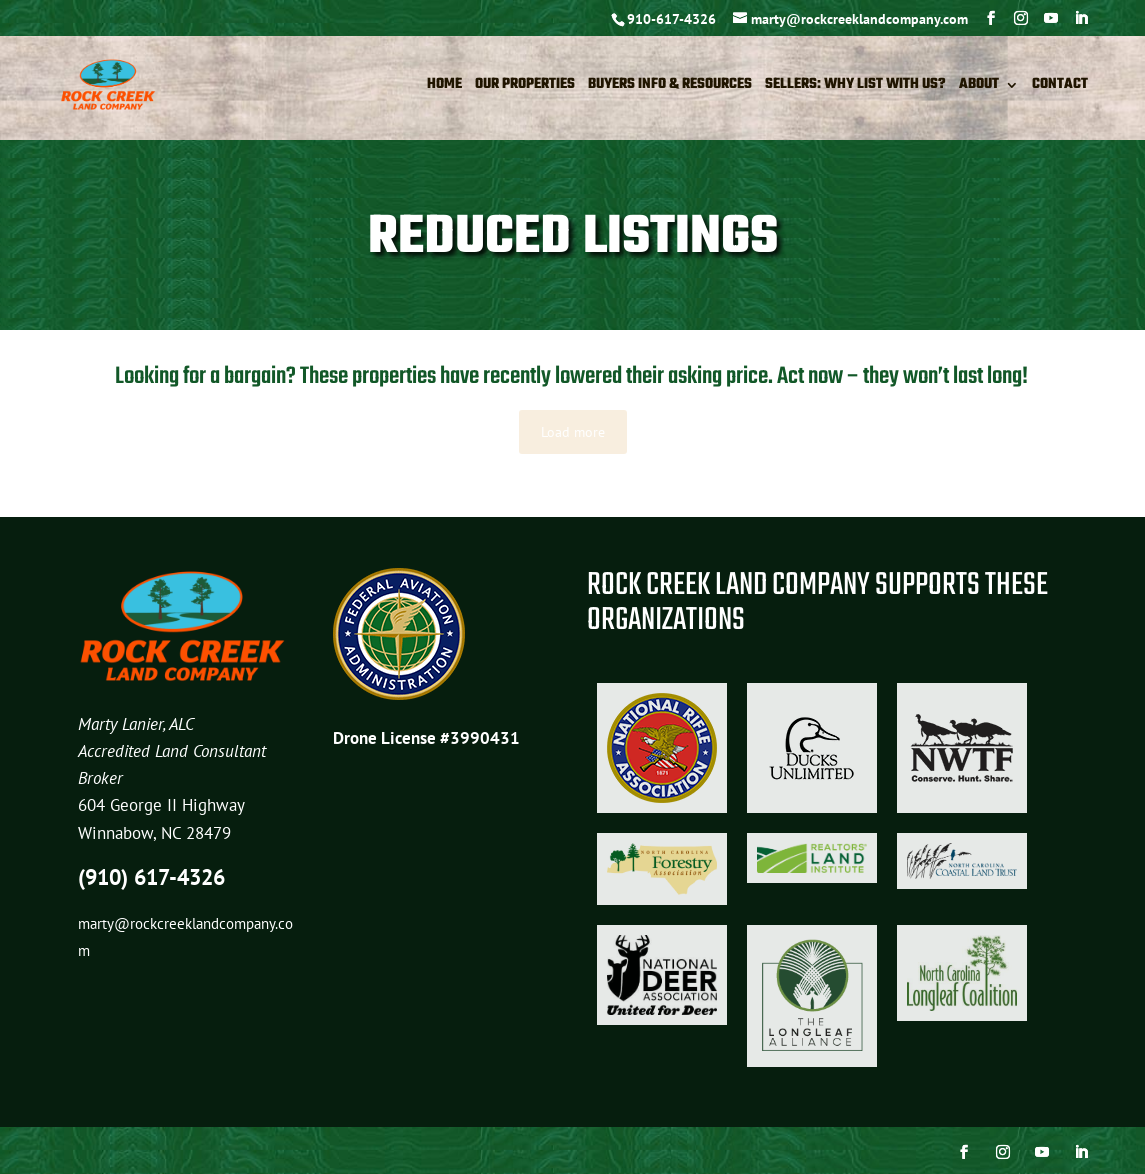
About (979, 87)
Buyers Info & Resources (670, 87)
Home (444, 87)
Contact (1060, 87)
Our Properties (525, 87)
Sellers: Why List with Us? (855, 87)
